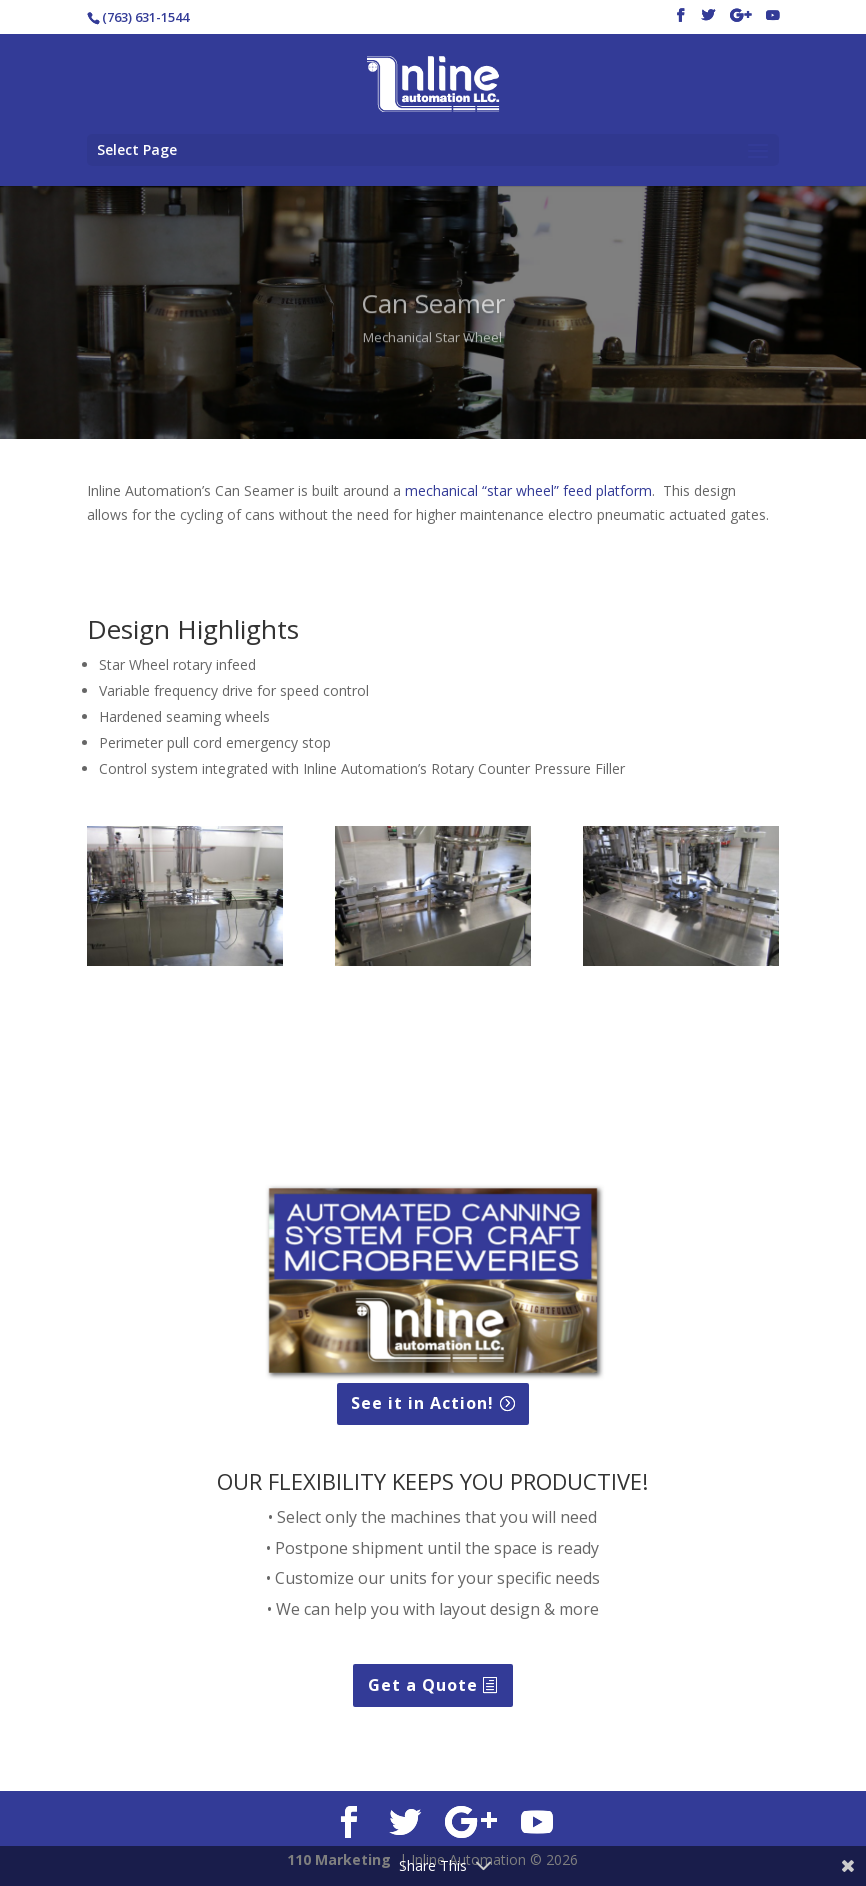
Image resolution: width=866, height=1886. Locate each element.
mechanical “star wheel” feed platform (528, 490)
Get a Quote (423, 1685)
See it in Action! (422, 1403)
